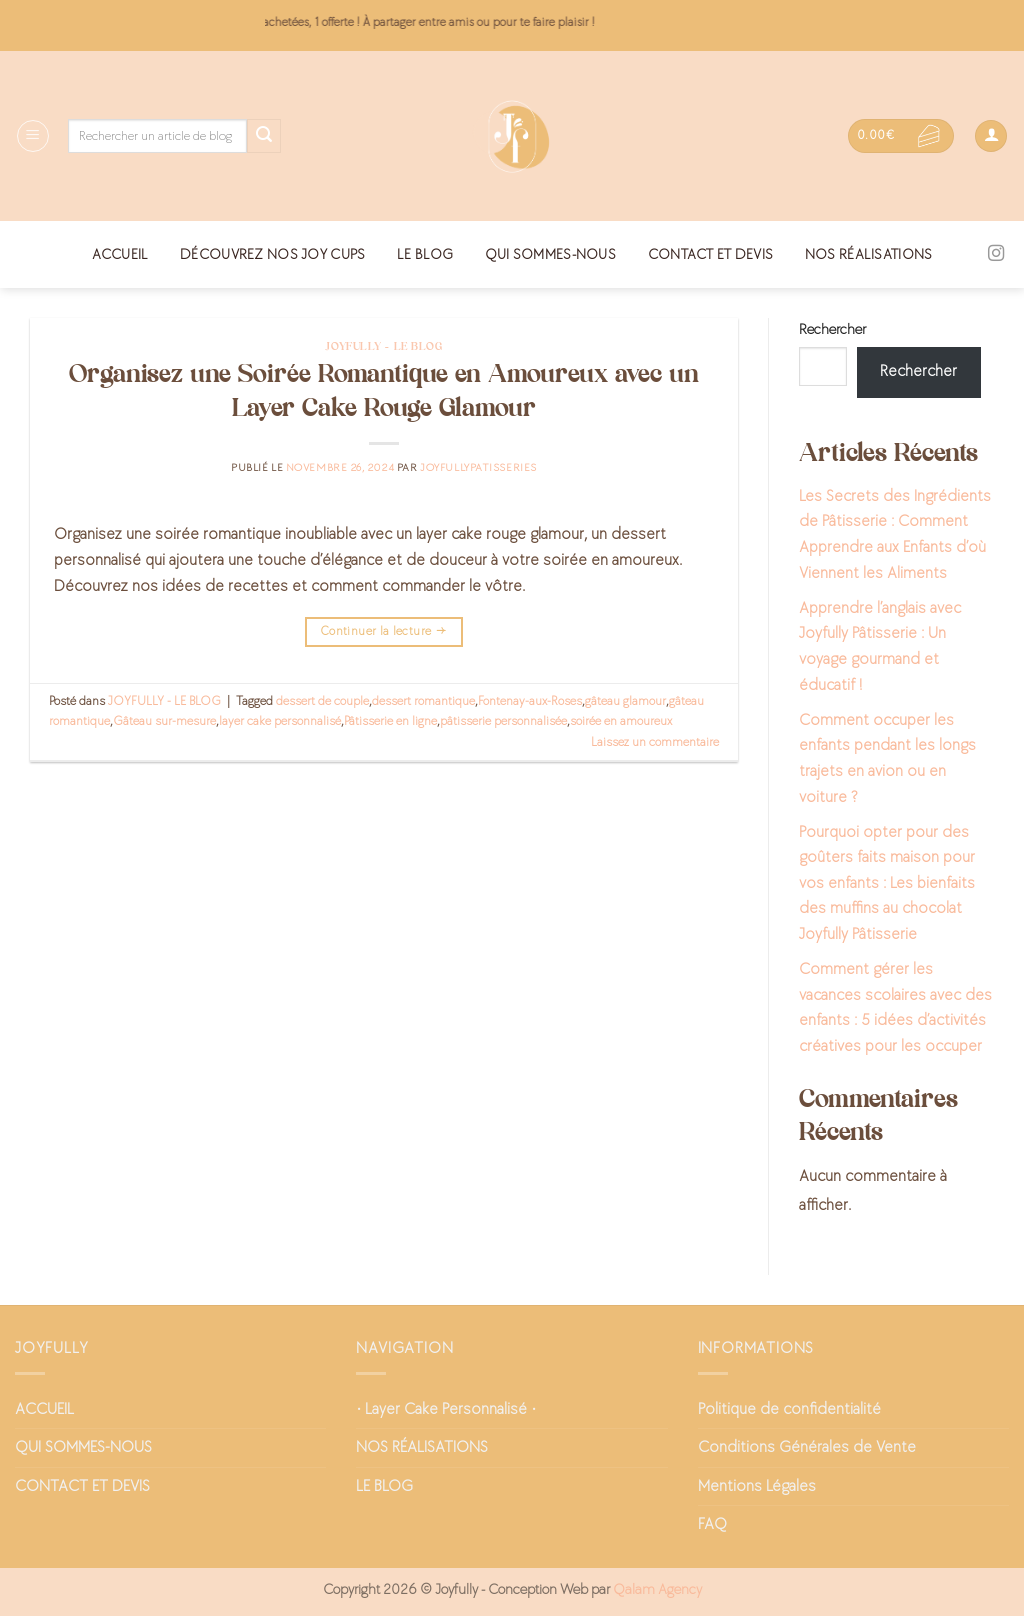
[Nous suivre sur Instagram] (996, 254)
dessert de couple (322, 701)
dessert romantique (423, 701)
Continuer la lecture (384, 631)
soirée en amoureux (621, 721)
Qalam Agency (657, 1589)
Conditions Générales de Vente (807, 1447)
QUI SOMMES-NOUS (550, 254)
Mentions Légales (757, 1486)
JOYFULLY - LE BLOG (383, 347)
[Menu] (33, 136)
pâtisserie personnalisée (503, 721)
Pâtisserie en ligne (390, 721)
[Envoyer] (264, 136)
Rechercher (832, 329)
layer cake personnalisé (280, 721)
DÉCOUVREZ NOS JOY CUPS (272, 254)
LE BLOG (425, 254)
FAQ (712, 1524)
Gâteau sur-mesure (164, 721)
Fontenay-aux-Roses (530, 701)
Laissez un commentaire (655, 742)
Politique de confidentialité (789, 1409)
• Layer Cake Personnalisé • (446, 1409)
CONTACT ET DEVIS (711, 254)
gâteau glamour (625, 701)
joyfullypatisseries (478, 467)
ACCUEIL (120, 254)
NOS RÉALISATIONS (869, 254)
